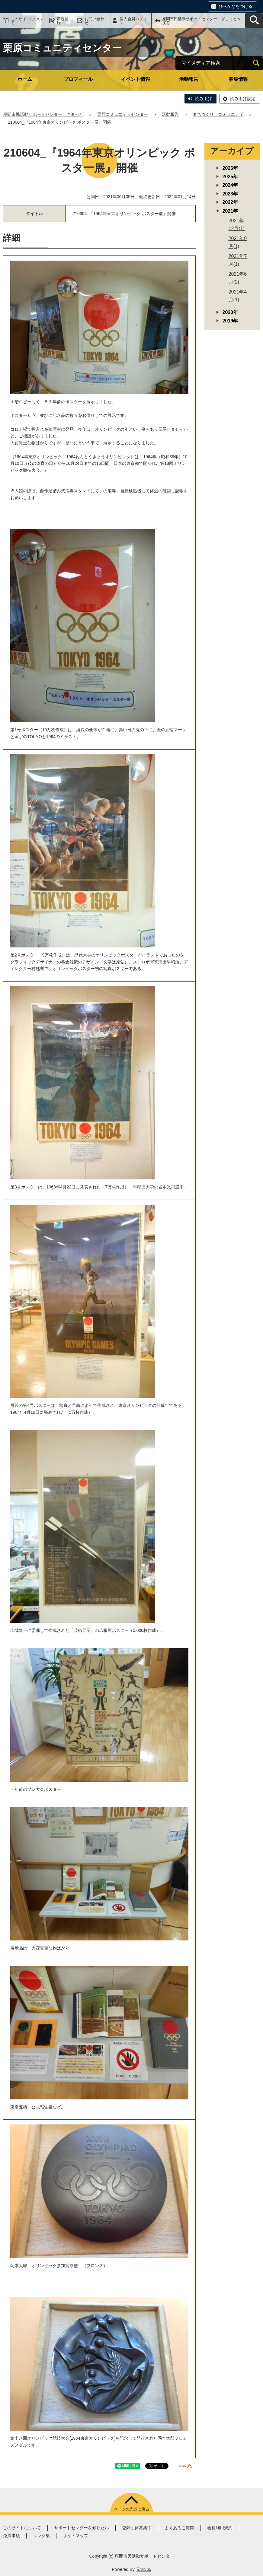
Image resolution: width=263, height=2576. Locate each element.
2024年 (230, 185)
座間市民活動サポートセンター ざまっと (43, 114)
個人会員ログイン (133, 21)
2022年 (230, 202)
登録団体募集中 (137, 2527)
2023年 (230, 193)
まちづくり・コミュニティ (218, 114)
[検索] (256, 63)
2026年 (230, 168)
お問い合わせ (94, 21)
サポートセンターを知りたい (81, 2527)
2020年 (230, 312)
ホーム (25, 79)
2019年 (230, 320)
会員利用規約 (220, 2527)
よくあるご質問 (179, 2527)
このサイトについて (26, 21)
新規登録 (63, 21)
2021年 (230, 211)
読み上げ (203, 98)
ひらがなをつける (235, 6)
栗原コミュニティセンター (122, 114)
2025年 (230, 176)
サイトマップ (75, 2535)
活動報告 (188, 79)
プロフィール (78, 79)
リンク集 (41, 2535)
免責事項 (11, 2535)
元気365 (143, 2569)
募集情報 (238, 79)
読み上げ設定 (242, 98)
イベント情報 (135, 79)
